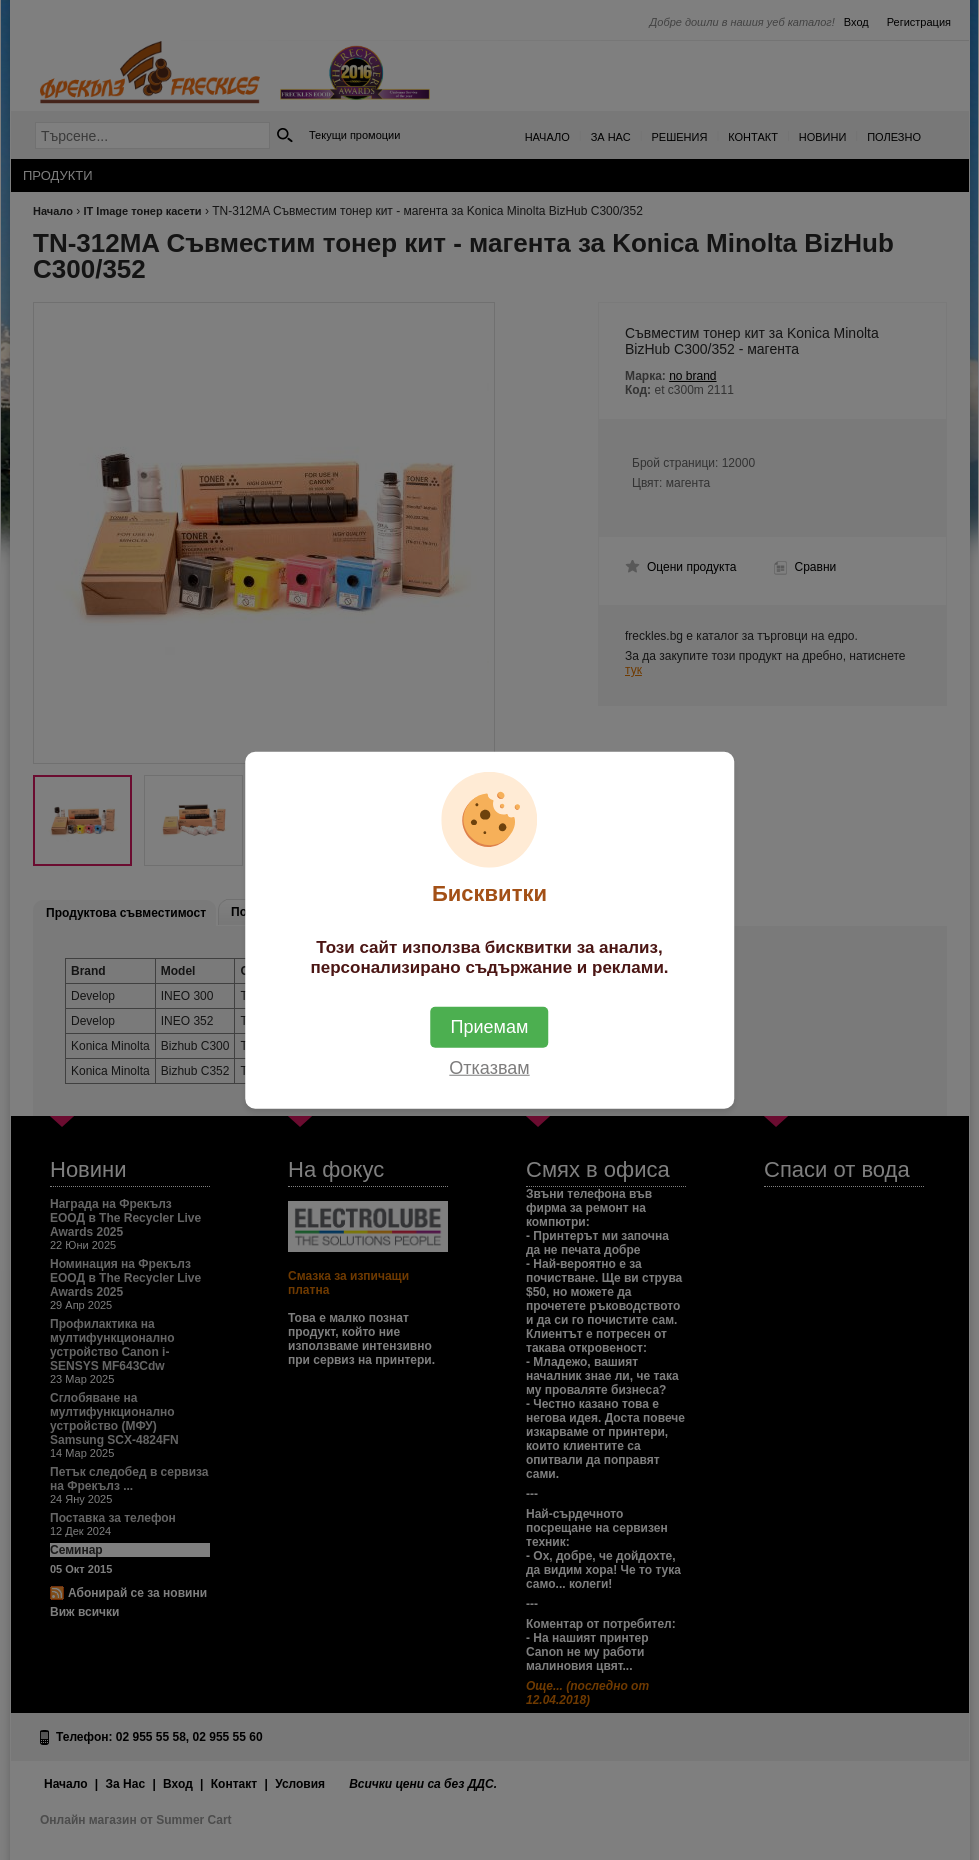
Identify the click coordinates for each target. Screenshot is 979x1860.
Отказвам (489, 1067)
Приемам (490, 1026)
